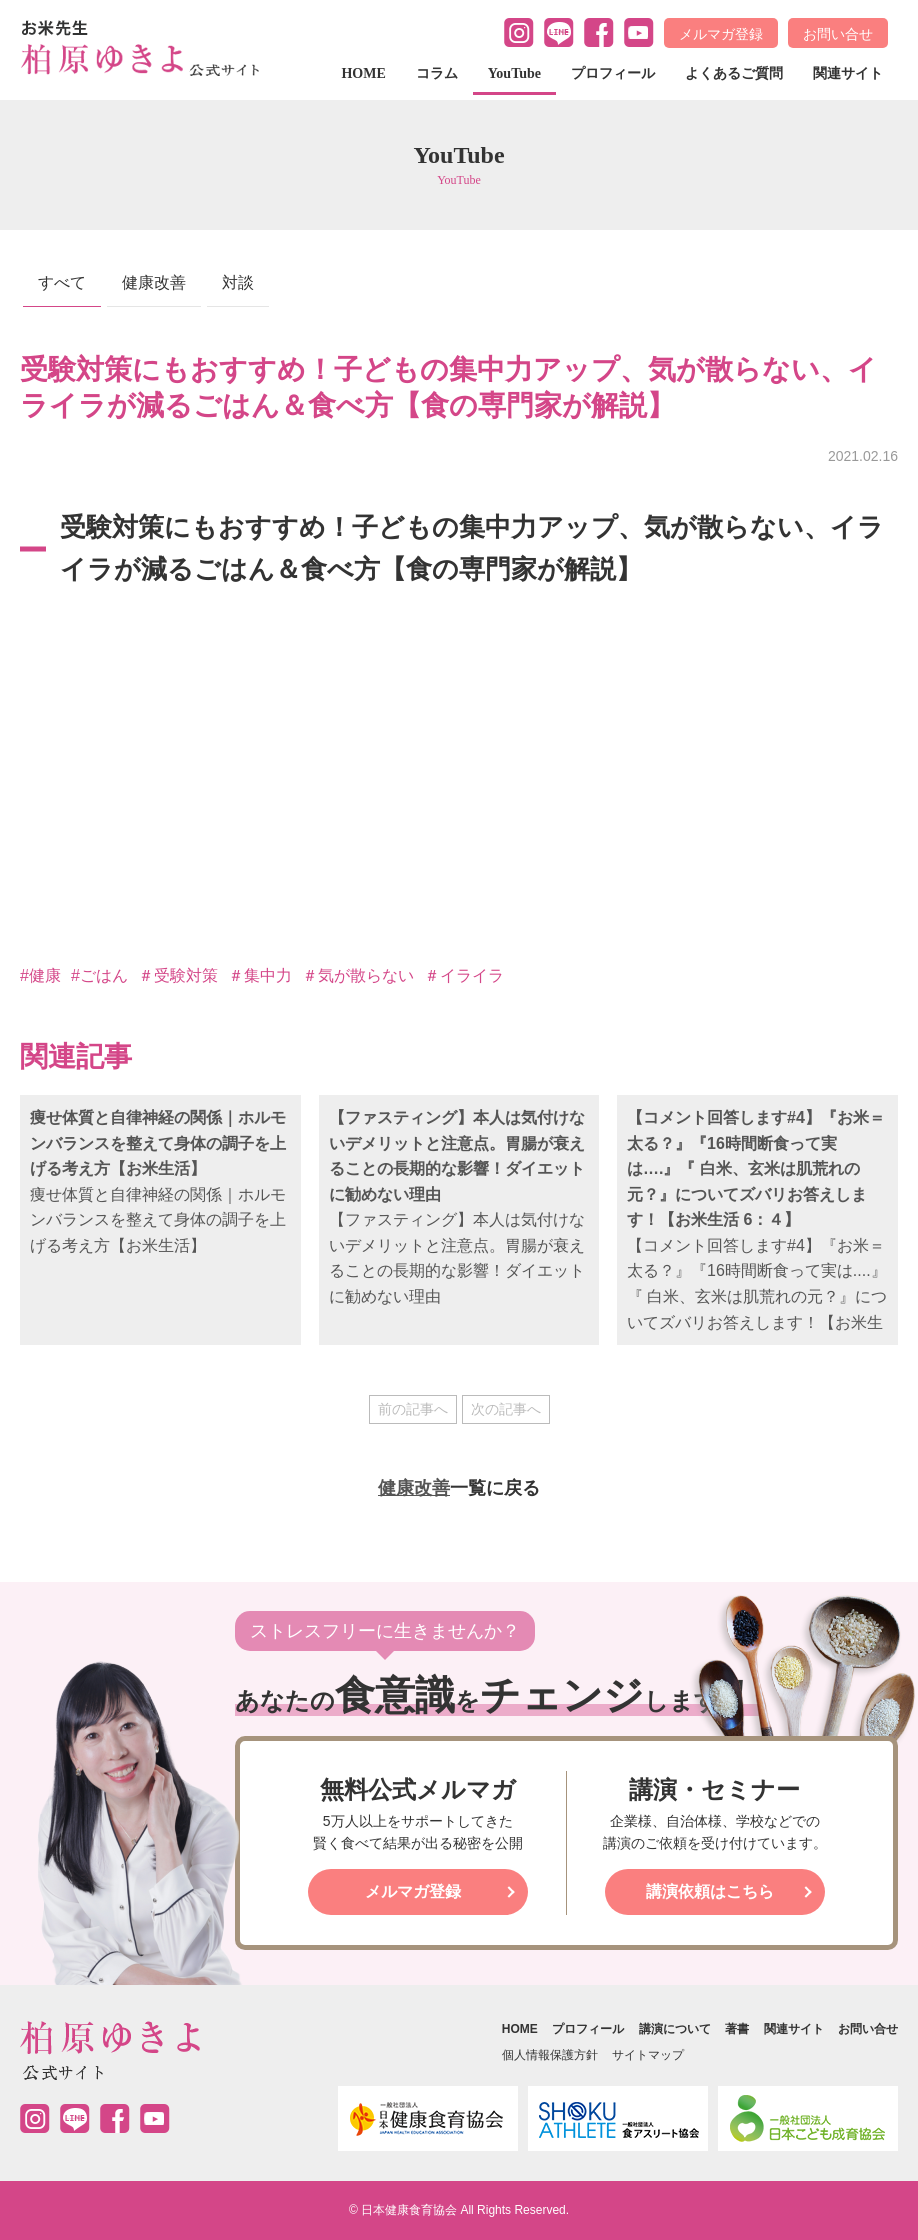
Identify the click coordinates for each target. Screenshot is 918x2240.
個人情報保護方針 (550, 2055)
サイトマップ (648, 2055)
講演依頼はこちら (710, 1891)
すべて (62, 282)
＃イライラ (464, 975)
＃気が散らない (358, 975)
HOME (363, 73)
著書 (737, 2029)
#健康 (40, 975)
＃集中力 (260, 975)
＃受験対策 (178, 975)
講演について (675, 2029)
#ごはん (99, 975)
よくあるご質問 (734, 73)
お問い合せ (838, 34)
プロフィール (613, 73)
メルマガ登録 (721, 34)
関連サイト (848, 73)
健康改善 (154, 282)
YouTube (514, 73)
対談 (238, 282)
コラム (437, 73)
